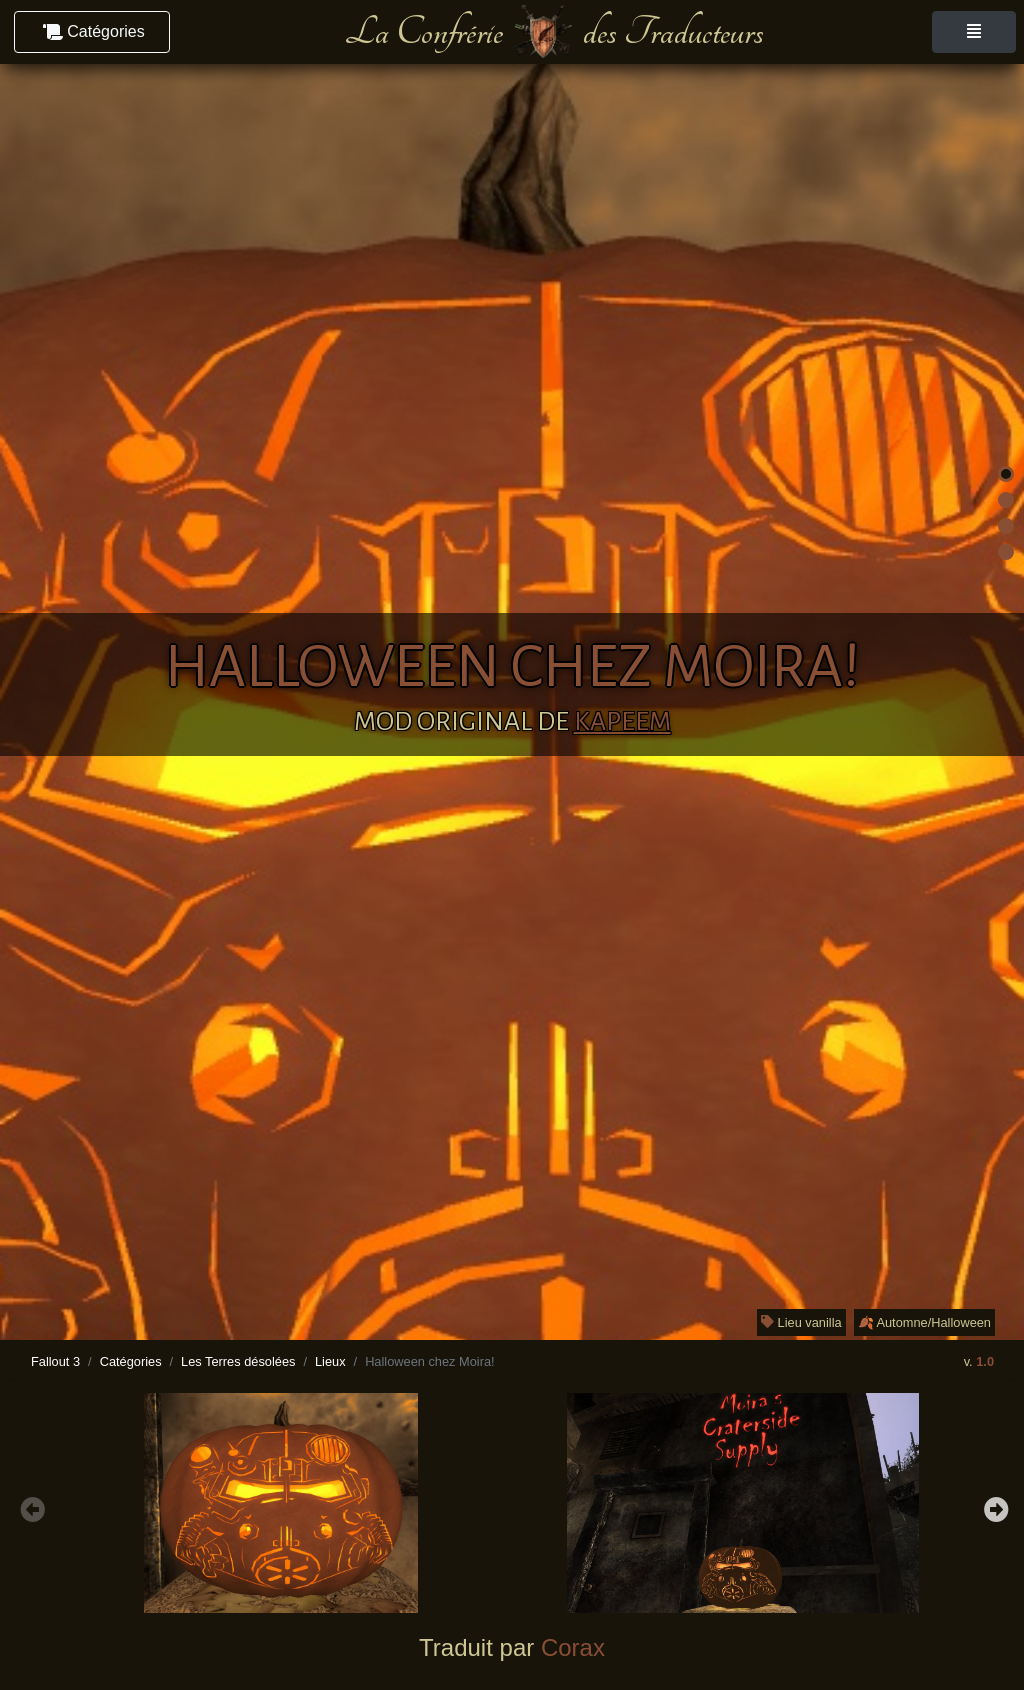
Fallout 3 (55, 1361)
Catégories (131, 1361)
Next (994, 1507)
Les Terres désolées (238, 1361)
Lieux (330, 1361)
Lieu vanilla (801, 1322)
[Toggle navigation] (974, 32)
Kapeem (622, 722)
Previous (30, 1507)
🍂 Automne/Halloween (924, 1322)
